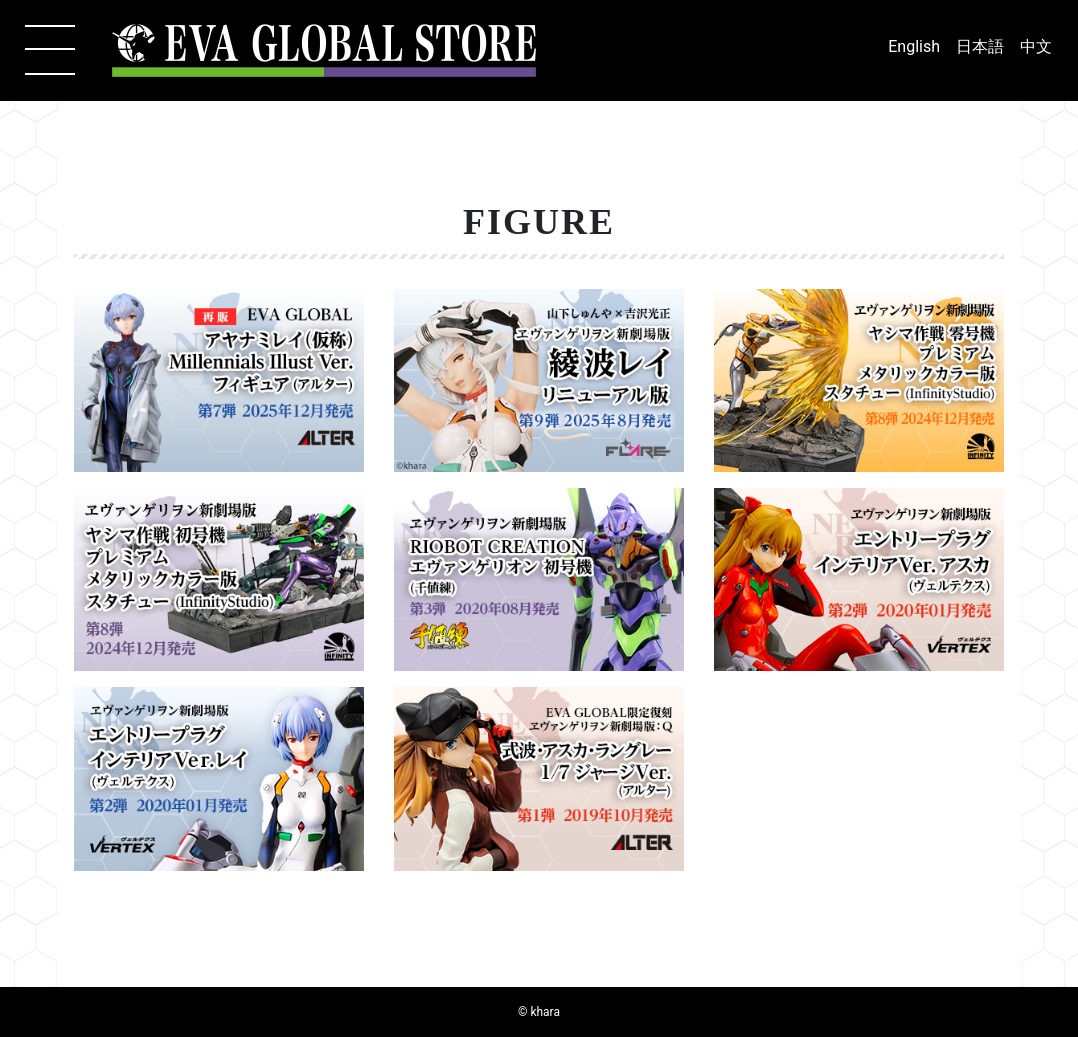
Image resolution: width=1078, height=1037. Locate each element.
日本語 (980, 46)
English (914, 46)
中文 (1036, 46)
